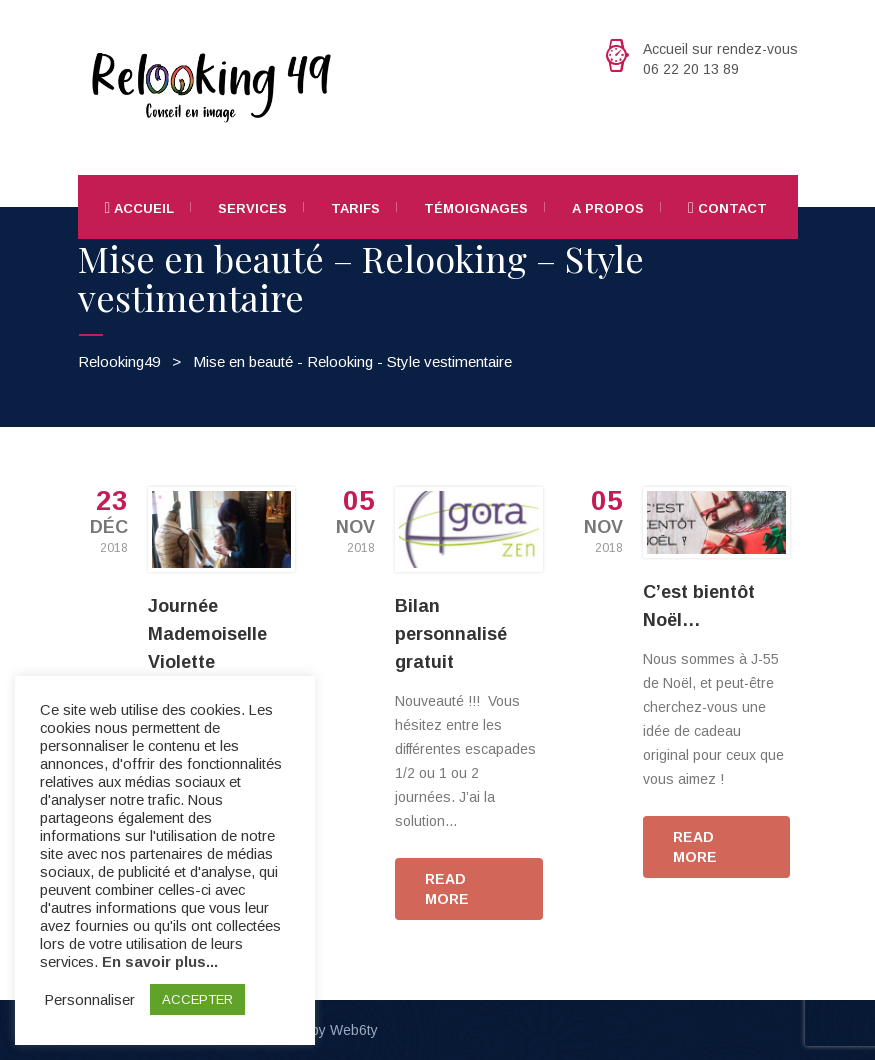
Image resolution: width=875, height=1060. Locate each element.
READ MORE (447, 889)
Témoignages (476, 208)
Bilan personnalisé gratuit (451, 634)
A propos (608, 208)
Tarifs (355, 208)
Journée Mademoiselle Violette (207, 634)
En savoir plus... (160, 962)
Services (252, 208)
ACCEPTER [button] (197, 999)
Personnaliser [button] (90, 1000)
